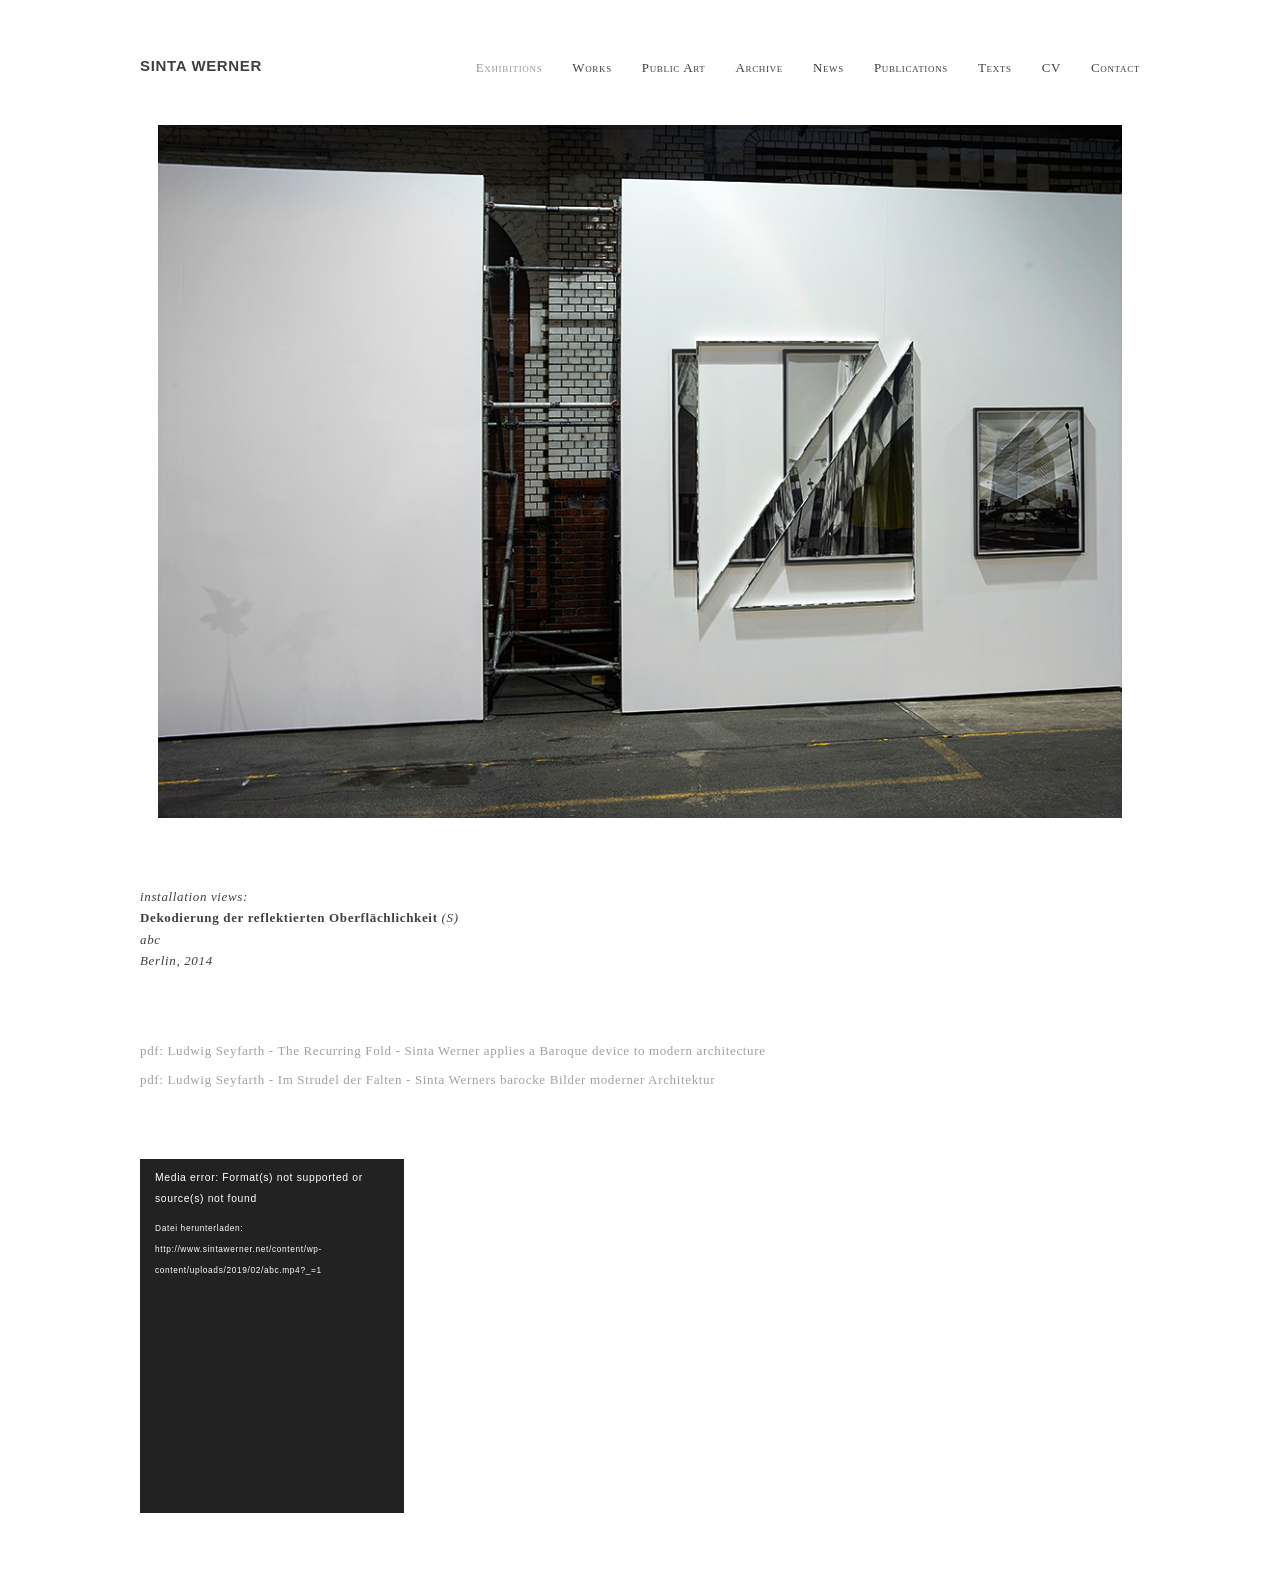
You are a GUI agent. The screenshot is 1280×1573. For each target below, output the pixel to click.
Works (592, 67)
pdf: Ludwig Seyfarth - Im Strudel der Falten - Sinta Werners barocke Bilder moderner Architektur (427, 1079)
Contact (1115, 67)
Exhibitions (509, 67)
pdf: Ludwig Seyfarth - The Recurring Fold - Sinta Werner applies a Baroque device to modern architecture (453, 1050)
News (828, 67)
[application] (272, 1336)
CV (1051, 67)
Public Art (674, 67)
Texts (995, 67)
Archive (758, 67)
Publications (911, 67)
